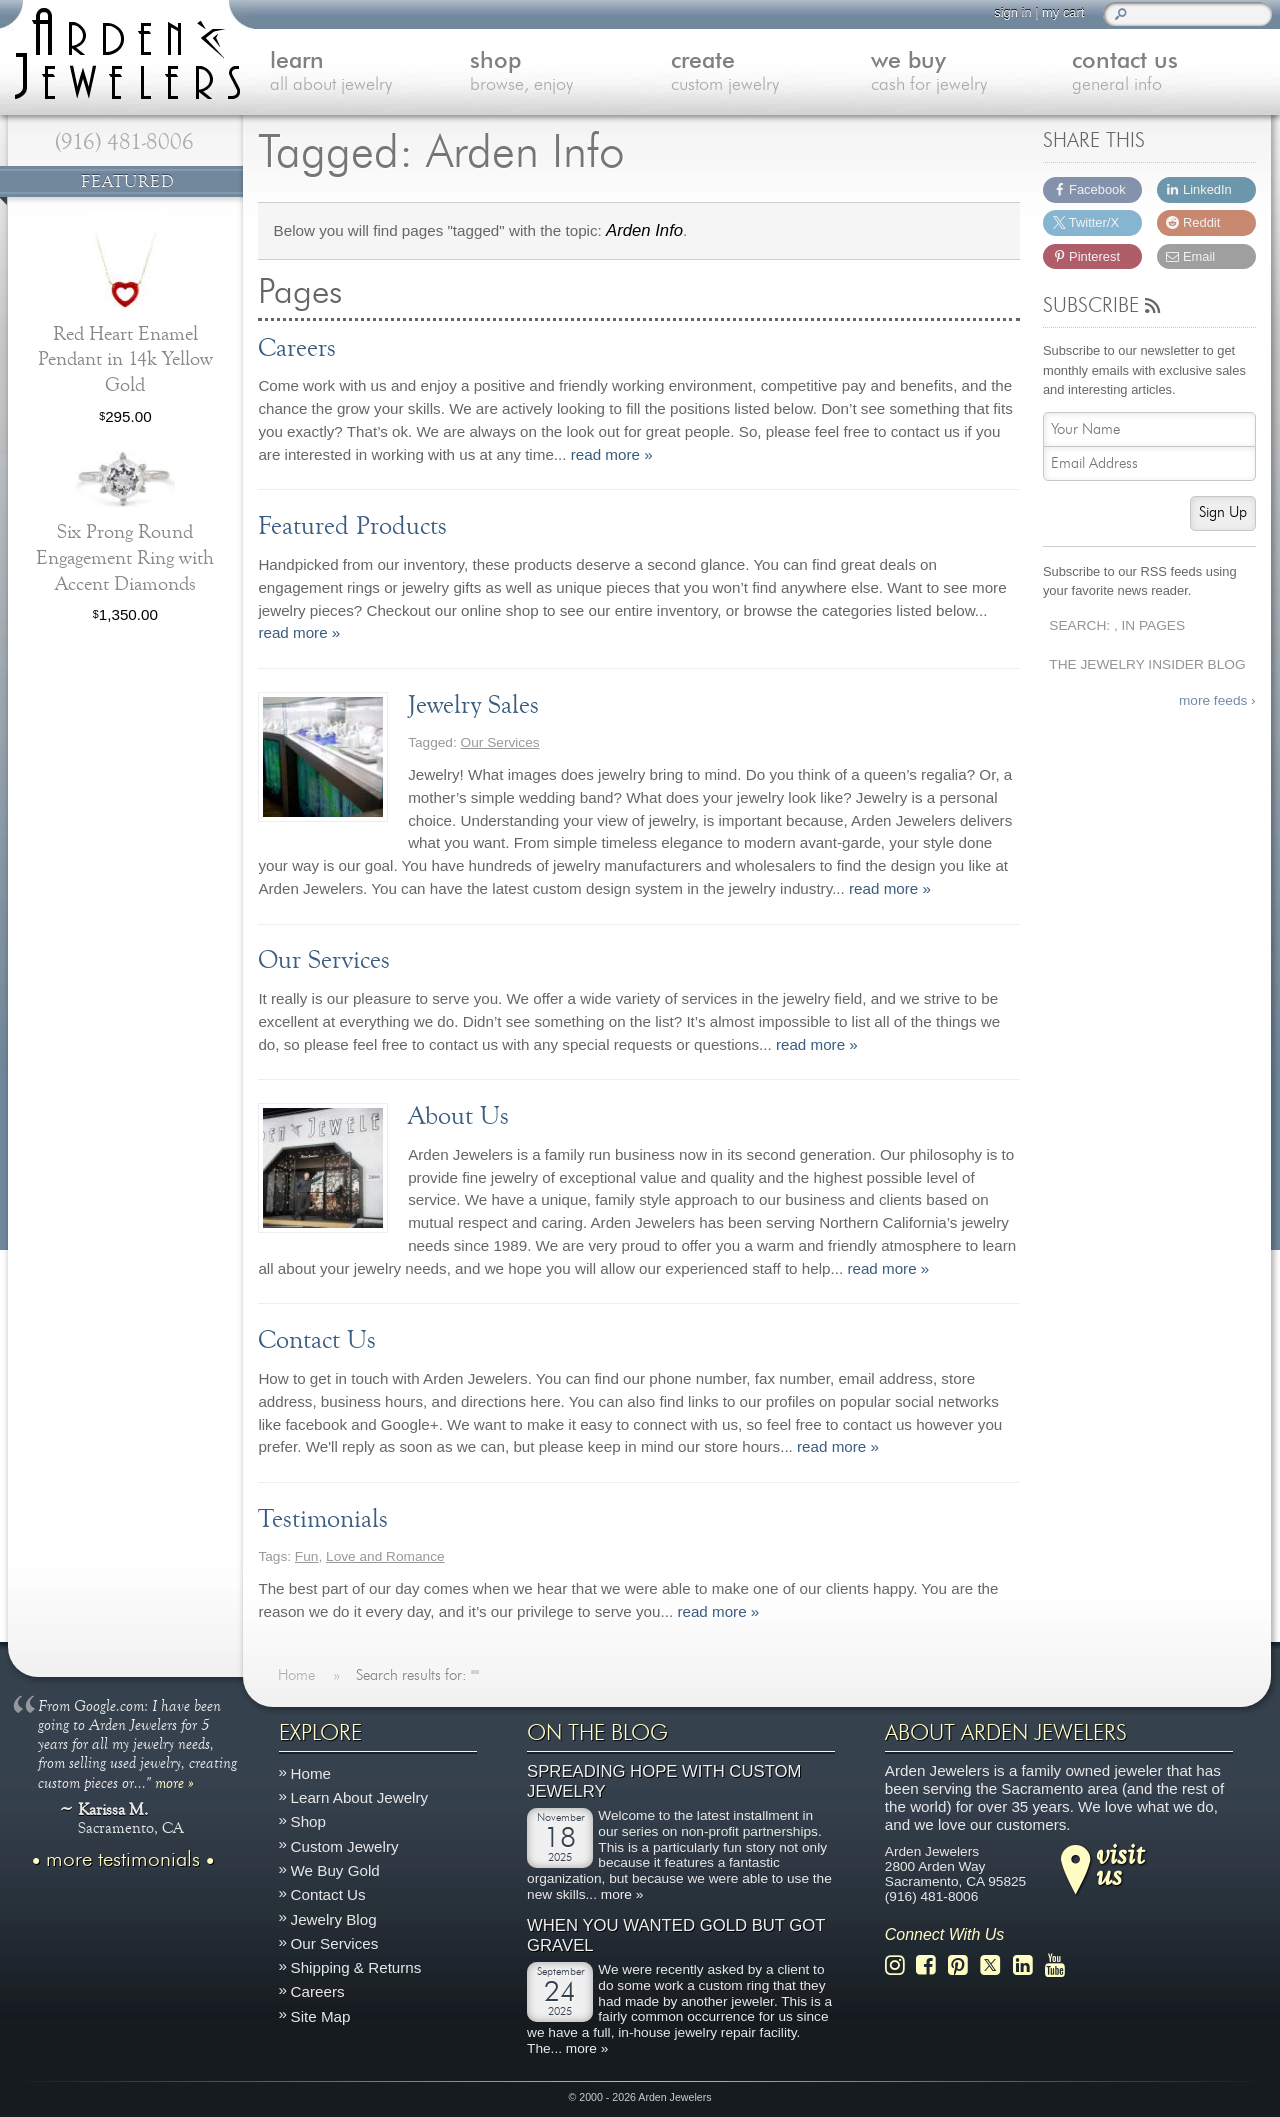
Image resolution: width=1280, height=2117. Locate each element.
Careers (318, 1991)
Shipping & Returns (356, 1967)
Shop (308, 1821)
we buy (971, 73)
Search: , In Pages (1117, 625)
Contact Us (328, 1894)
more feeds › (1217, 700)
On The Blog (597, 1733)
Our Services (500, 742)
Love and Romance (385, 1556)
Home (311, 1773)
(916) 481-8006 (124, 142)
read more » (612, 454)
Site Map (321, 2015)
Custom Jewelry (345, 1845)
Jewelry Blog (334, 1918)
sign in (1012, 12)
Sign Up (1223, 512)
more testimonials (123, 1859)
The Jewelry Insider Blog (1147, 664)
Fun (307, 1556)
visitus (1120, 1863)
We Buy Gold (335, 1870)
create (771, 73)
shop (570, 73)
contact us (1172, 73)
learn (370, 73)
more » (174, 1781)
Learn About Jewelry (360, 1797)
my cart (1063, 12)
